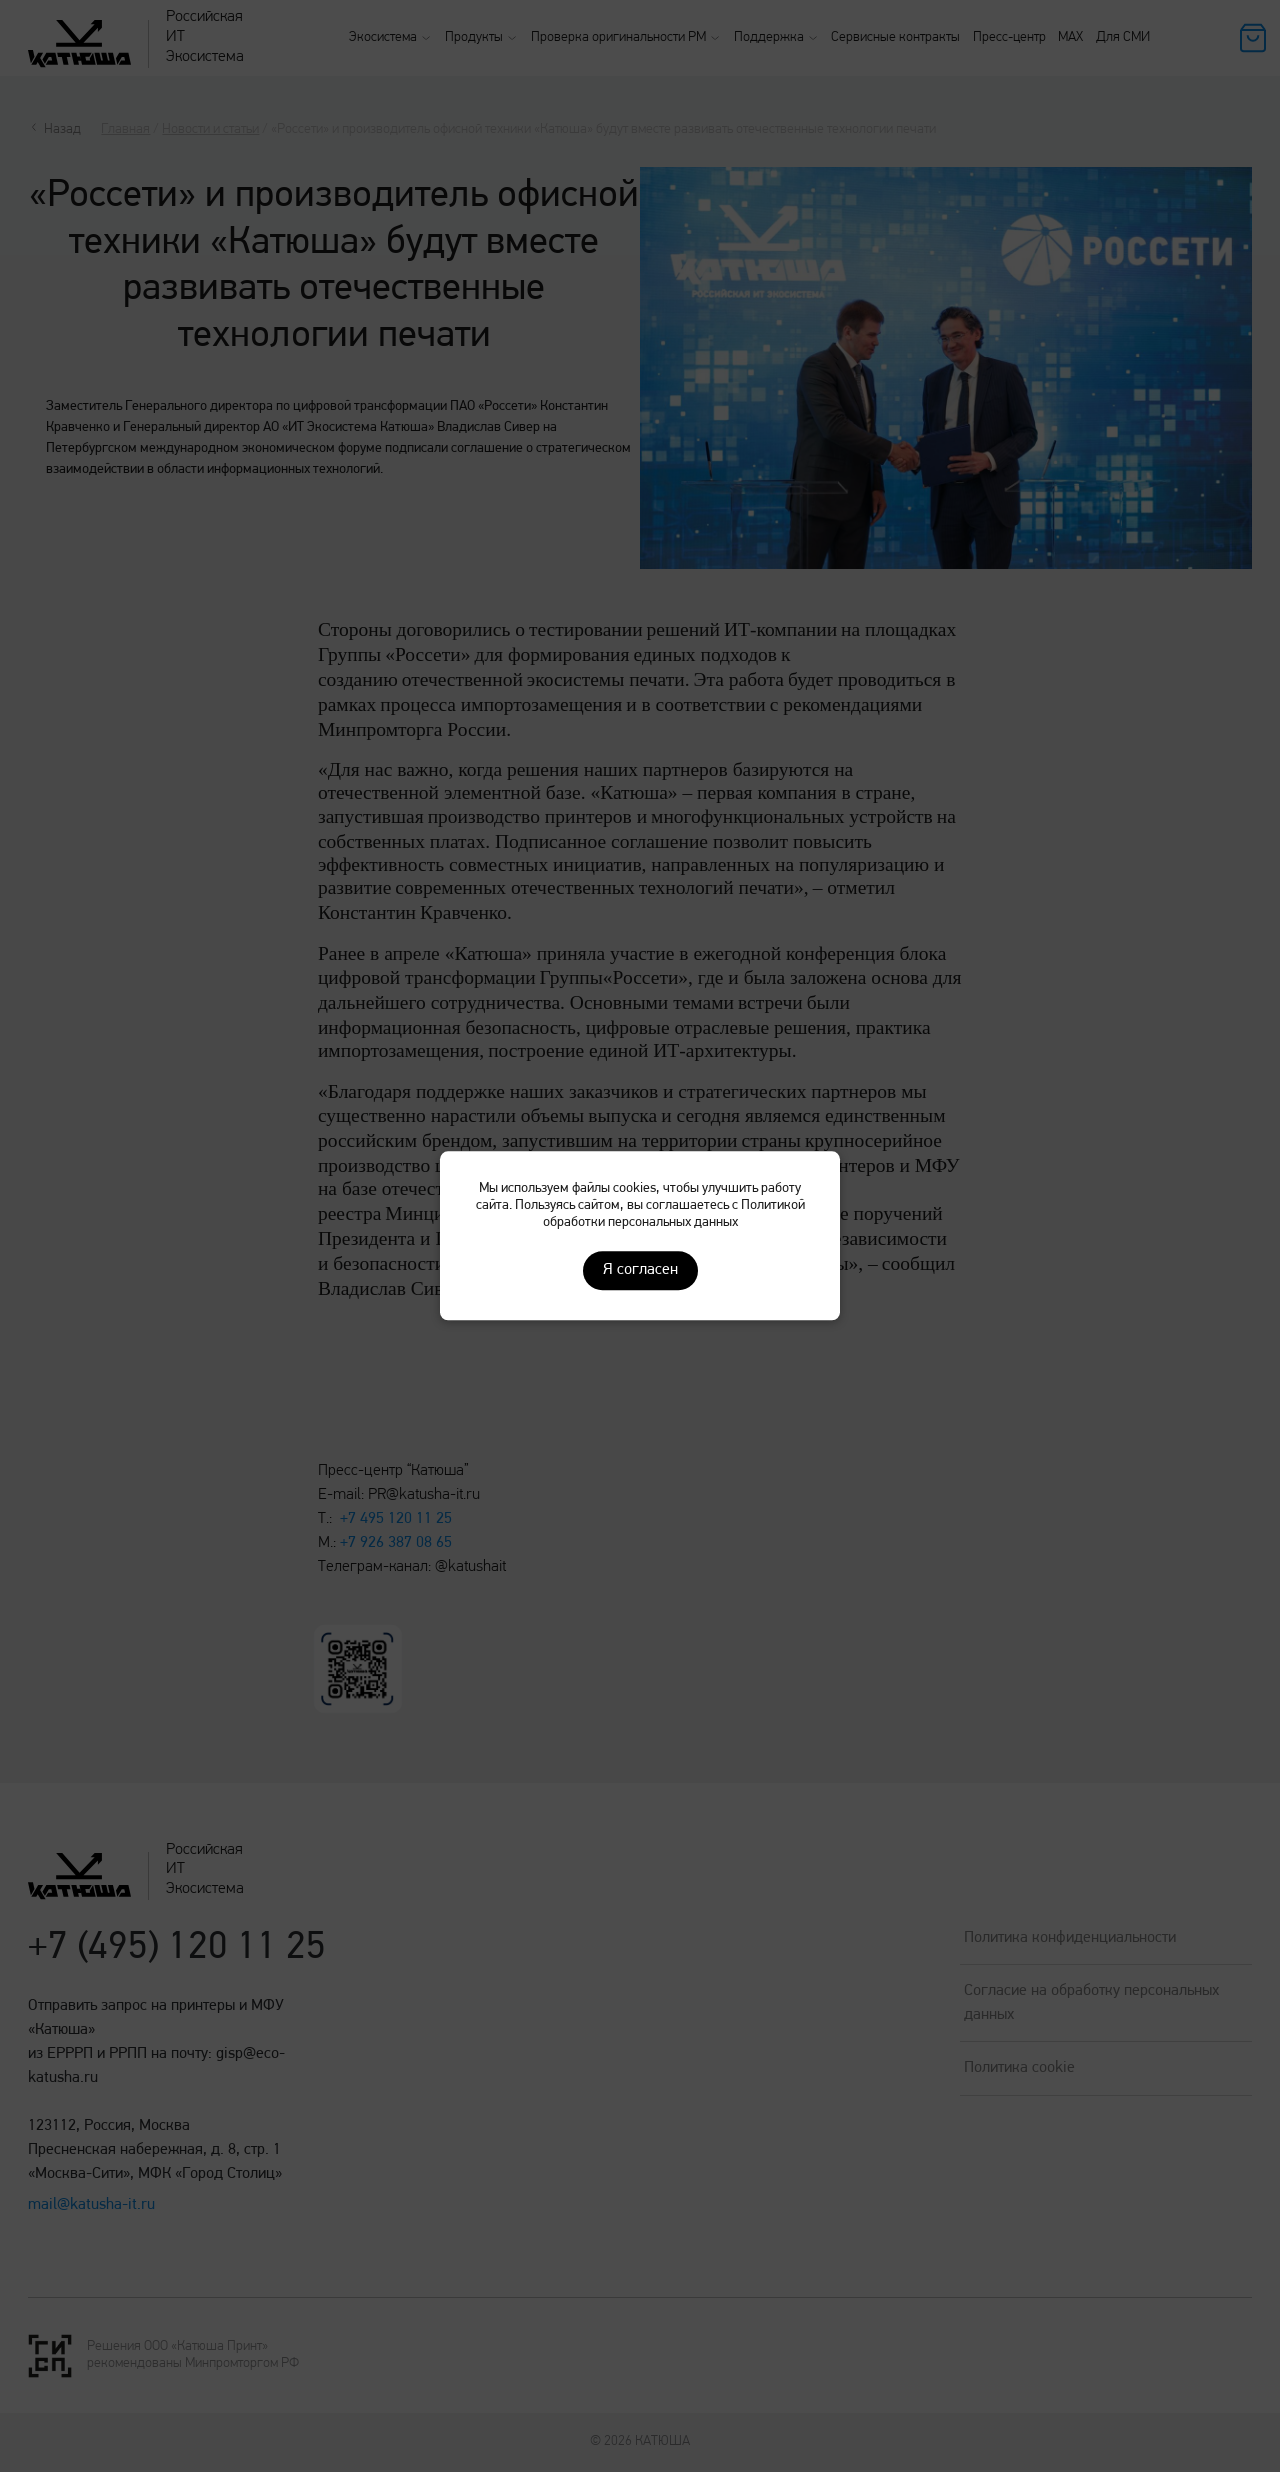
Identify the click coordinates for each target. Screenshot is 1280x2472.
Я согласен (640, 1271)
